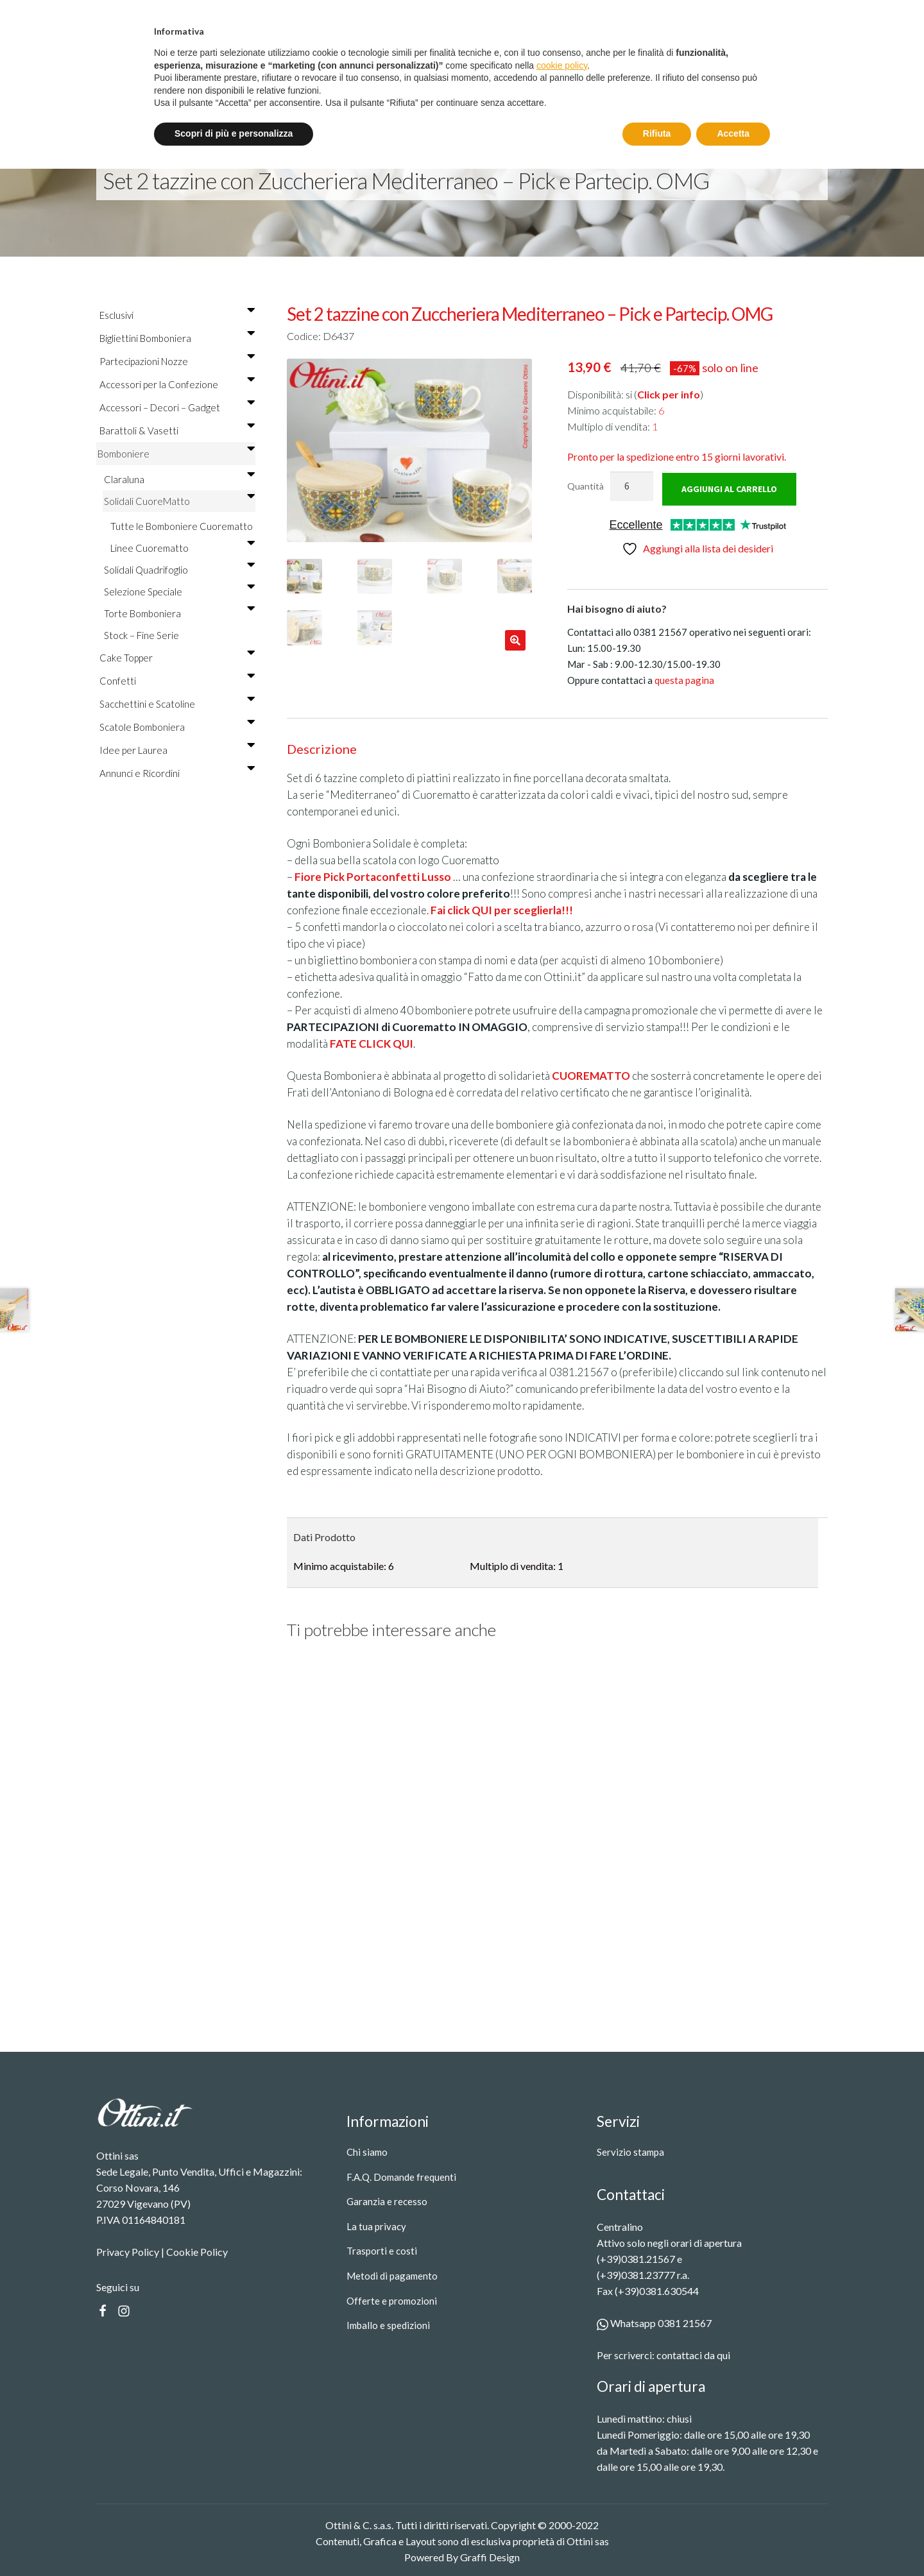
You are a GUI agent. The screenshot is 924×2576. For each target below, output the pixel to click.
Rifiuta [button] (657, 2541)
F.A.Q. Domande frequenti (401, 2175)
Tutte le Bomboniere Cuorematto (181, 526)
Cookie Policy (197, 2250)
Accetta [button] (733, 2541)
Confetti (176, 680)
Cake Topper (176, 657)
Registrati (797, 15)
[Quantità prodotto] (632, 486)
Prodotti (320, 72)
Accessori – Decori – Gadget (176, 407)
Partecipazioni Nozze (176, 361)
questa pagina (684, 679)
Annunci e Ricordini (176, 773)
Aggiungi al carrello (729, 487)
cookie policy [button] (561, 2473)
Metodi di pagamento (392, 2274)
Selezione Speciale (179, 591)
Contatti (468, 72)
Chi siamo (367, 2150)
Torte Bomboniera (179, 613)
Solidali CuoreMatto (179, 501)
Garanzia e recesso (386, 2200)
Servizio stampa (398, 72)
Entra (731, 15)
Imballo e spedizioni (388, 2324)
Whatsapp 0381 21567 (654, 2322)
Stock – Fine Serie (141, 635)
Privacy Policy (127, 2250)
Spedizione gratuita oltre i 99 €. (468, 14)
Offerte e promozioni (391, 2299)
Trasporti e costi (381, 2249)
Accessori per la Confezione (176, 384)
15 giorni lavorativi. (676, 456)
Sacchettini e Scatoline (176, 703)
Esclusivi (176, 315)
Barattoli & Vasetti (176, 430)
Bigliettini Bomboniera (176, 338)
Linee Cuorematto (182, 548)
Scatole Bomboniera (176, 726)
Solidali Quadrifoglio (179, 570)
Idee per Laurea (176, 750)
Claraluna (179, 479)
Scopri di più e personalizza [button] (234, 2541)
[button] (515, 640)
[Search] (687, 72)
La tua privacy (376, 2225)
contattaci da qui (693, 2354)
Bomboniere (175, 453)
